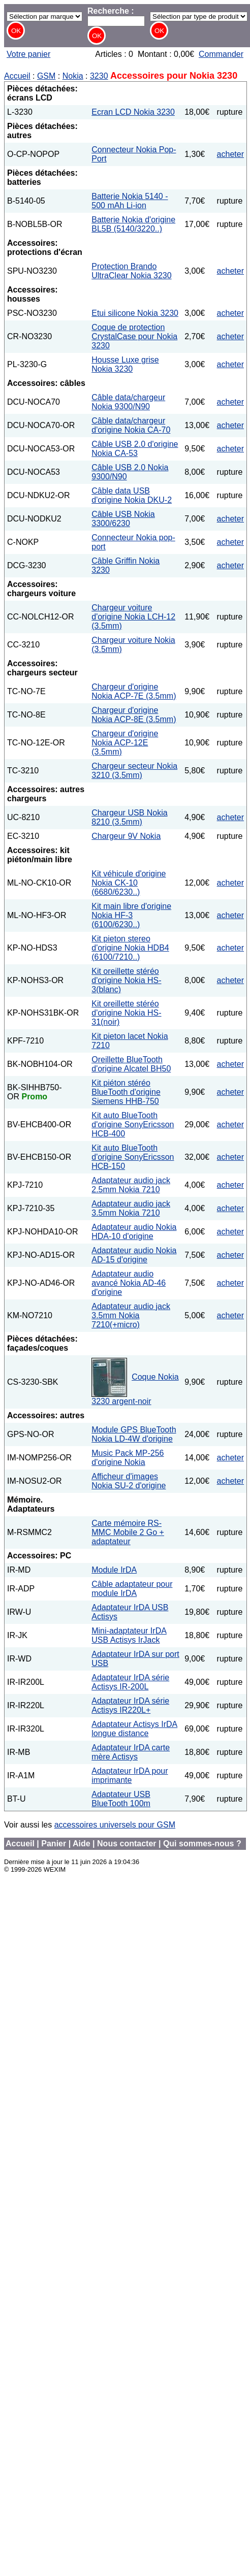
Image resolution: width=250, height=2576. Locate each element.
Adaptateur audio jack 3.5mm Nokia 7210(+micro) (130, 1315)
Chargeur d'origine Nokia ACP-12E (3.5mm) (124, 742)
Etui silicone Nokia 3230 (134, 313)
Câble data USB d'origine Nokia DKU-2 (131, 495)
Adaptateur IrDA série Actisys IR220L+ (130, 1705)
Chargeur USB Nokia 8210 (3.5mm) (129, 817)
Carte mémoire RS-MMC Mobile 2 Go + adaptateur (127, 1532)
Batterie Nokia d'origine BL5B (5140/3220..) (133, 224)
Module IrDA (114, 1570)
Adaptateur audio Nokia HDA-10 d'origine (133, 1232)
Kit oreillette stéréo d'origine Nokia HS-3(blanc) (126, 980)
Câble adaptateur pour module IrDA (131, 1588)
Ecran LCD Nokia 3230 (133, 112)
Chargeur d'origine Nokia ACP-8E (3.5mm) (133, 715)
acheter (230, 154)
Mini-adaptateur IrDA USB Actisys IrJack (129, 1635)
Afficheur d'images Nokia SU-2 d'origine (128, 1481)
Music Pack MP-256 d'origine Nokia (127, 1457)
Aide (81, 1843)
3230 (99, 76)
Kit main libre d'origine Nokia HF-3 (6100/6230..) (131, 915)
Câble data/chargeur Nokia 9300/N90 (128, 402)
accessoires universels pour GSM (114, 1824)
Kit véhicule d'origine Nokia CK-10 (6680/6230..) (128, 882)
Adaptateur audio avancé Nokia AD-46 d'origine (128, 1282)
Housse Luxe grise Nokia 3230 (125, 364)
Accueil (17, 76)
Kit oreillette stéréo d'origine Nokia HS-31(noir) (126, 1012)
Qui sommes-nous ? (202, 1843)
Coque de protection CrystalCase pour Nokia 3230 (134, 336)
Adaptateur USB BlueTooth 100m (120, 1799)
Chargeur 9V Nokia (126, 836)
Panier (53, 1843)
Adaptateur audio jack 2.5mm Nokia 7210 (130, 1185)
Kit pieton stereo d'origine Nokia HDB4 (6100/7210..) (130, 947)
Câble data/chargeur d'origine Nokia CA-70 (130, 425)
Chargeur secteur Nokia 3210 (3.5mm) (134, 770)
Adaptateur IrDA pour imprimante (129, 1775)
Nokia (73, 76)
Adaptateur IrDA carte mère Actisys (130, 1752)
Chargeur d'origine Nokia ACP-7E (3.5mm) (133, 691)
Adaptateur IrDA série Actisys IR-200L (130, 1682)
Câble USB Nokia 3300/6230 (123, 519)
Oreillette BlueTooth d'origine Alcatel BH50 (131, 1064)
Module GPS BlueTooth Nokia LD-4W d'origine (133, 1434)
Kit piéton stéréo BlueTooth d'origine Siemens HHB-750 (126, 1092)
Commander (221, 54)
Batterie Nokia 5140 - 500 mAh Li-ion (129, 201)
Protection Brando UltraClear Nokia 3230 (131, 271)
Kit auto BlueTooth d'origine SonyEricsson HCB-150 (132, 1157)
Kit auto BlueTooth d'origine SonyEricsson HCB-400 (132, 1124)
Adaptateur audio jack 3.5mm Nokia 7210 (130, 1208)
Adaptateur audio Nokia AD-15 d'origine (133, 1255)
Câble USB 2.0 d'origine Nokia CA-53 (134, 449)
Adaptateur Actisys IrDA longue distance (134, 1729)
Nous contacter (126, 1843)
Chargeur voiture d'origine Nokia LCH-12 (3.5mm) (133, 616)
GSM (46, 76)
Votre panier (28, 54)
